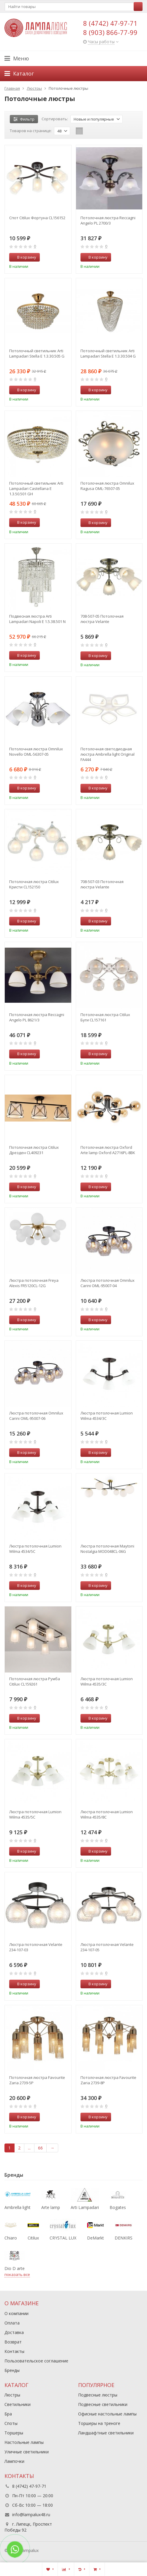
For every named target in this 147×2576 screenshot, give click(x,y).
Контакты (14, 2351)
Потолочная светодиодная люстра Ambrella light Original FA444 (107, 754)
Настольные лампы (24, 2442)
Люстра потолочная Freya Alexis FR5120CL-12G (34, 1283)
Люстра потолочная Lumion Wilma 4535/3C (106, 1681)
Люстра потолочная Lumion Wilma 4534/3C (106, 1415)
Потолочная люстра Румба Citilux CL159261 (34, 1681)
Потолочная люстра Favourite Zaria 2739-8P (108, 2080)
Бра (8, 2414)
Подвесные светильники (102, 2404)
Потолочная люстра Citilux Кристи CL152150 (34, 884)
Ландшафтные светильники (106, 2433)
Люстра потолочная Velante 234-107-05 (107, 1947)
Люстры (12, 2395)
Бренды (12, 2370)
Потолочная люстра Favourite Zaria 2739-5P (37, 2080)
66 (40, 2148)
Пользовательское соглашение (36, 2361)
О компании (16, 2313)
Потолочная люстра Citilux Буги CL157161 (105, 1017)
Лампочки (14, 2461)
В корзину (23, 257)
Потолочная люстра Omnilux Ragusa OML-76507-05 (107, 485)
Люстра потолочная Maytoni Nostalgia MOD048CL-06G (107, 1548)
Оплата (12, 2323)
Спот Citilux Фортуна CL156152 (37, 217)
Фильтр (23, 119)
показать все (17, 2274)
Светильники (17, 2404)
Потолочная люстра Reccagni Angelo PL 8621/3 (36, 1017)
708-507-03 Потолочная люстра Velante (102, 884)
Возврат (13, 2342)
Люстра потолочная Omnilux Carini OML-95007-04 (107, 1283)
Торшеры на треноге (99, 2423)
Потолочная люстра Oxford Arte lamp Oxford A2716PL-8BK (107, 1150)
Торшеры (13, 2433)
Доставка (14, 2332)
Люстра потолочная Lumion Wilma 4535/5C (35, 1814)
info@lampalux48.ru (31, 2514)
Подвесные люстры (97, 2395)
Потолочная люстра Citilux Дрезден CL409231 (34, 1150)
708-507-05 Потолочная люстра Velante (102, 618)
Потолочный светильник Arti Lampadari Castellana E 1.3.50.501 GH (36, 488)
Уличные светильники (26, 2452)
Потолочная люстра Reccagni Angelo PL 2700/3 (107, 220)
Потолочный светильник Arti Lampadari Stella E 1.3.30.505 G (36, 353)
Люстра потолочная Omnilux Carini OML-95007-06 (36, 1415)
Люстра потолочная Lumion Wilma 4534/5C (35, 1548)
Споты (11, 2423)
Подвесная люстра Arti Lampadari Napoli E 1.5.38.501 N (37, 618)
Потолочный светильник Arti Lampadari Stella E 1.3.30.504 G (108, 353)
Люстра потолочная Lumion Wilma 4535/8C (106, 1814)
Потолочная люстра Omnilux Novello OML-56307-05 (36, 751)
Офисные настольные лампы (107, 2414)
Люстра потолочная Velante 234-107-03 (35, 1947)
